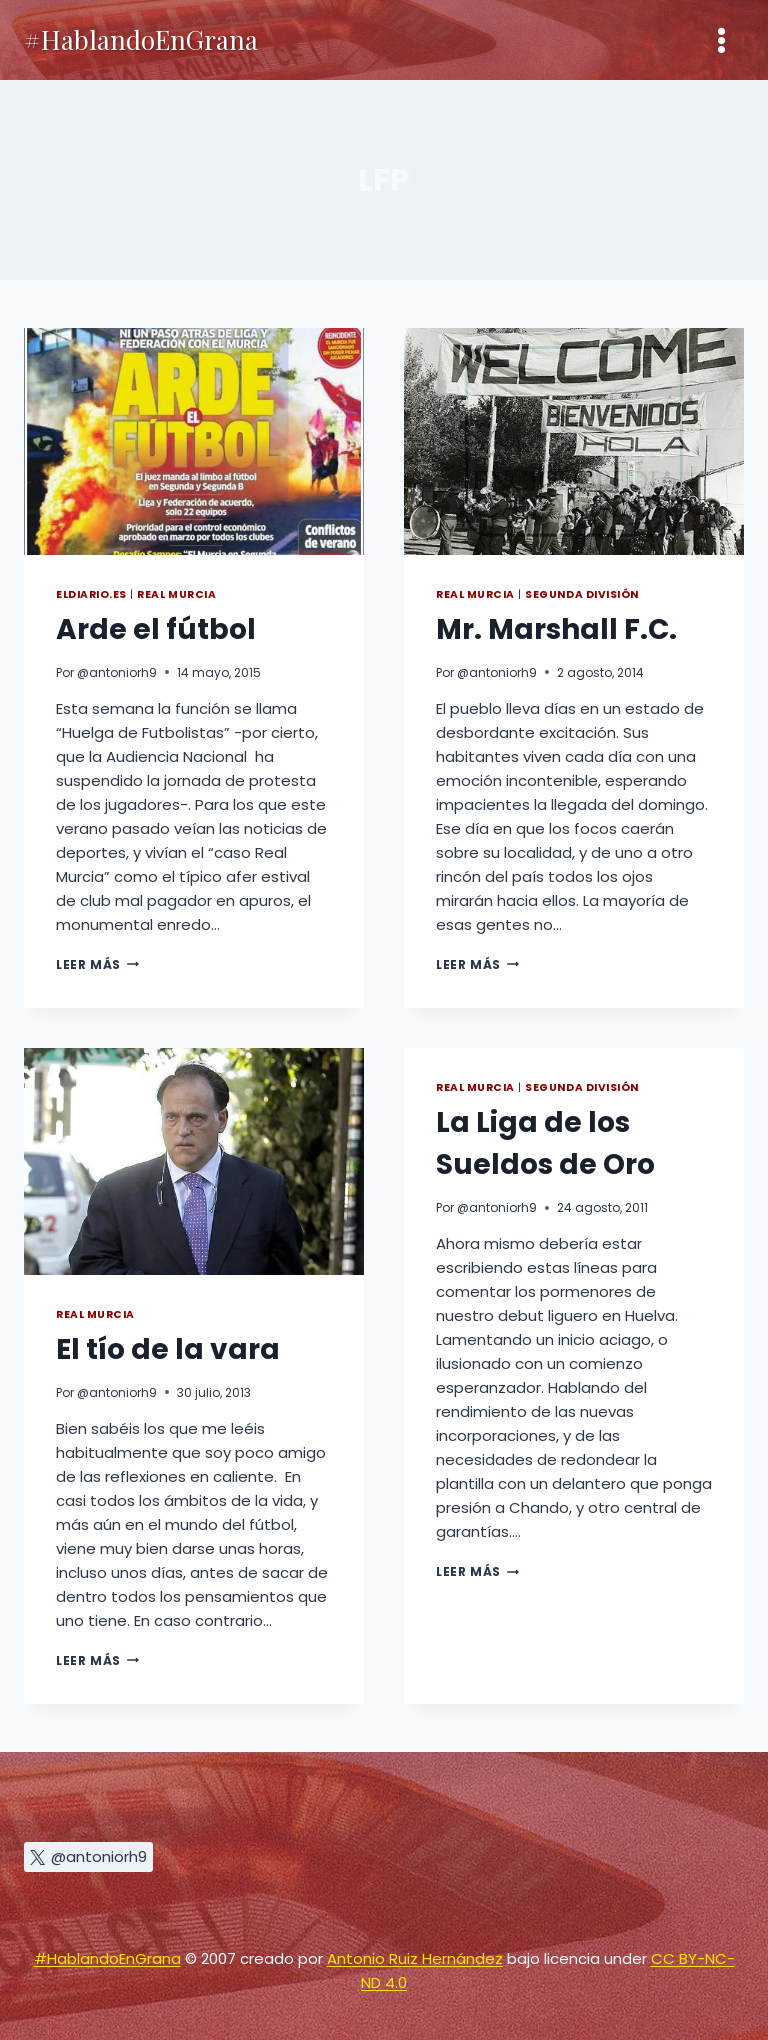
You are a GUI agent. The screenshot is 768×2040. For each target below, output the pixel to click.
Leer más (97, 964)
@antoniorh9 (117, 672)
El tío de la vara (168, 1349)
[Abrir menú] (721, 40)
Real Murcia (176, 594)
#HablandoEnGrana (107, 1958)
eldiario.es (91, 594)
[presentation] (194, 441)
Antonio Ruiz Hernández (415, 1958)
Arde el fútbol (156, 629)
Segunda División (581, 594)
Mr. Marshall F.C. (556, 629)
